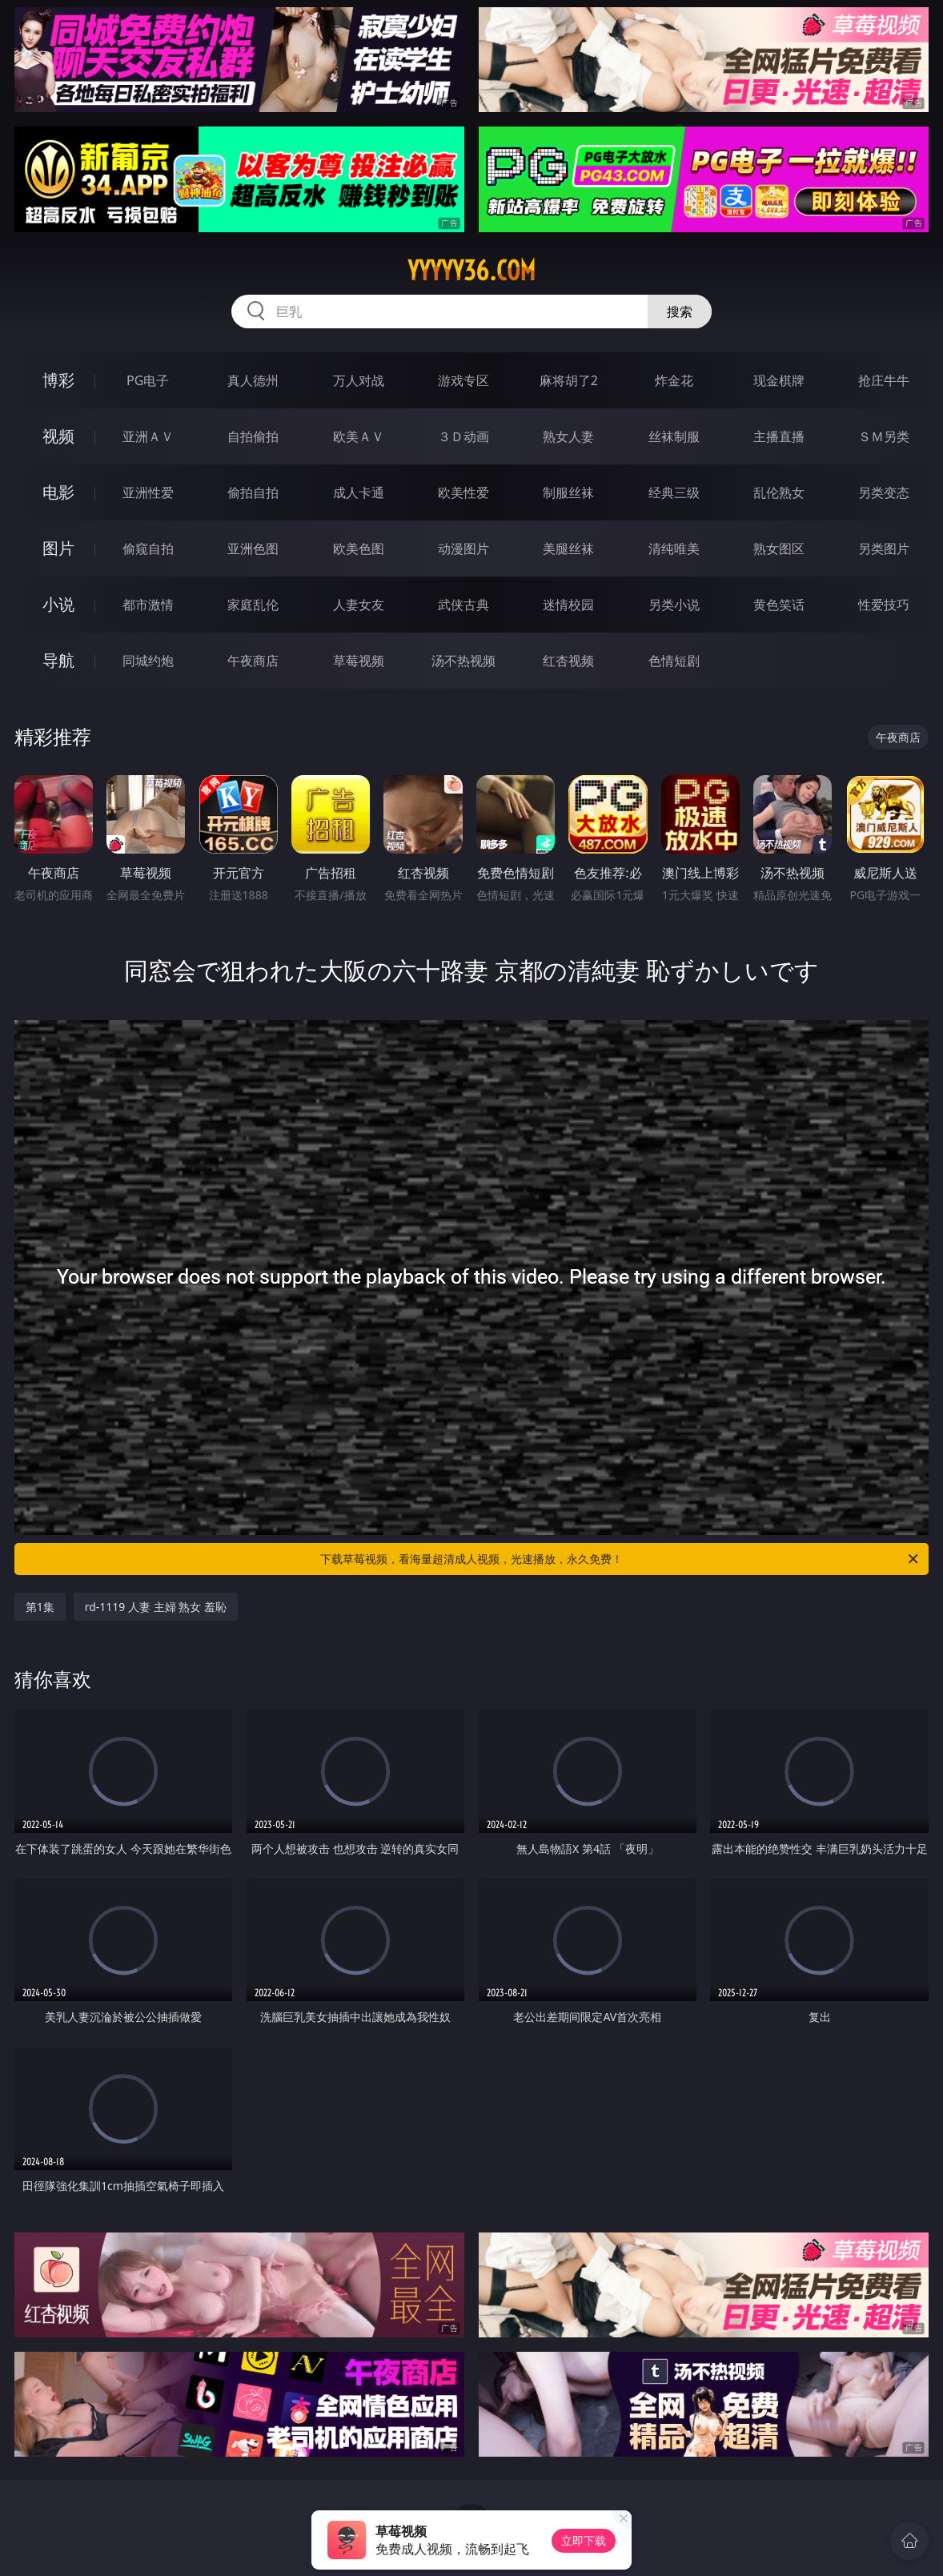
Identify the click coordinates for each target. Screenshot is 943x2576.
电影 (58, 492)
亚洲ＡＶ (148, 436)
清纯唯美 (674, 548)
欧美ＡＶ (358, 436)
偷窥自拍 (148, 548)
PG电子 (147, 380)
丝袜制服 (674, 436)
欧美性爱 (463, 492)
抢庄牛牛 (883, 380)
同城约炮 (148, 660)
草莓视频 (358, 660)
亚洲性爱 (148, 492)
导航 (58, 660)
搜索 (679, 311)
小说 (58, 604)
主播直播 (779, 436)
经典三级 (674, 492)
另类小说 (674, 604)
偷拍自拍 (253, 492)
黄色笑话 (779, 604)
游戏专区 (463, 380)
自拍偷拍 (253, 436)
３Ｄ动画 (463, 436)
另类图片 (883, 548)
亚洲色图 (253, 548)
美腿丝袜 (568, 548)
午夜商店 (253, 660)
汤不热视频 (463, 660)
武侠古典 (463, 604)
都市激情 (148, 604)
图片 (58, 548)
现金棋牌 (779, 380)
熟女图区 (779, 548)
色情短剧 (674, 660)
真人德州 (253, 380)
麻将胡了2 (569, 380)
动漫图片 (463, 548)
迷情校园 (568, 604)
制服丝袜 (568, 492)
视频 (58, 436)
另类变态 (883, 492)
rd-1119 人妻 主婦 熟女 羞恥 (156, 1606)
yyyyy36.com (471, 271)
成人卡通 (358, 492)
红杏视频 (568, 660)
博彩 (58, 380)
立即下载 (583, 2540)
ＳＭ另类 (883, 436)
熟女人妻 (568, 436)
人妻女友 (358, 604)
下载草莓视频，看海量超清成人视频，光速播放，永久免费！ (620, 1559)
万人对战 (358, 380)
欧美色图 (358, 548)
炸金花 (674, 380)
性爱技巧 (883, 604)
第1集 (40, 1606)
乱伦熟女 (779, 492)
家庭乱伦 (253, 604)
